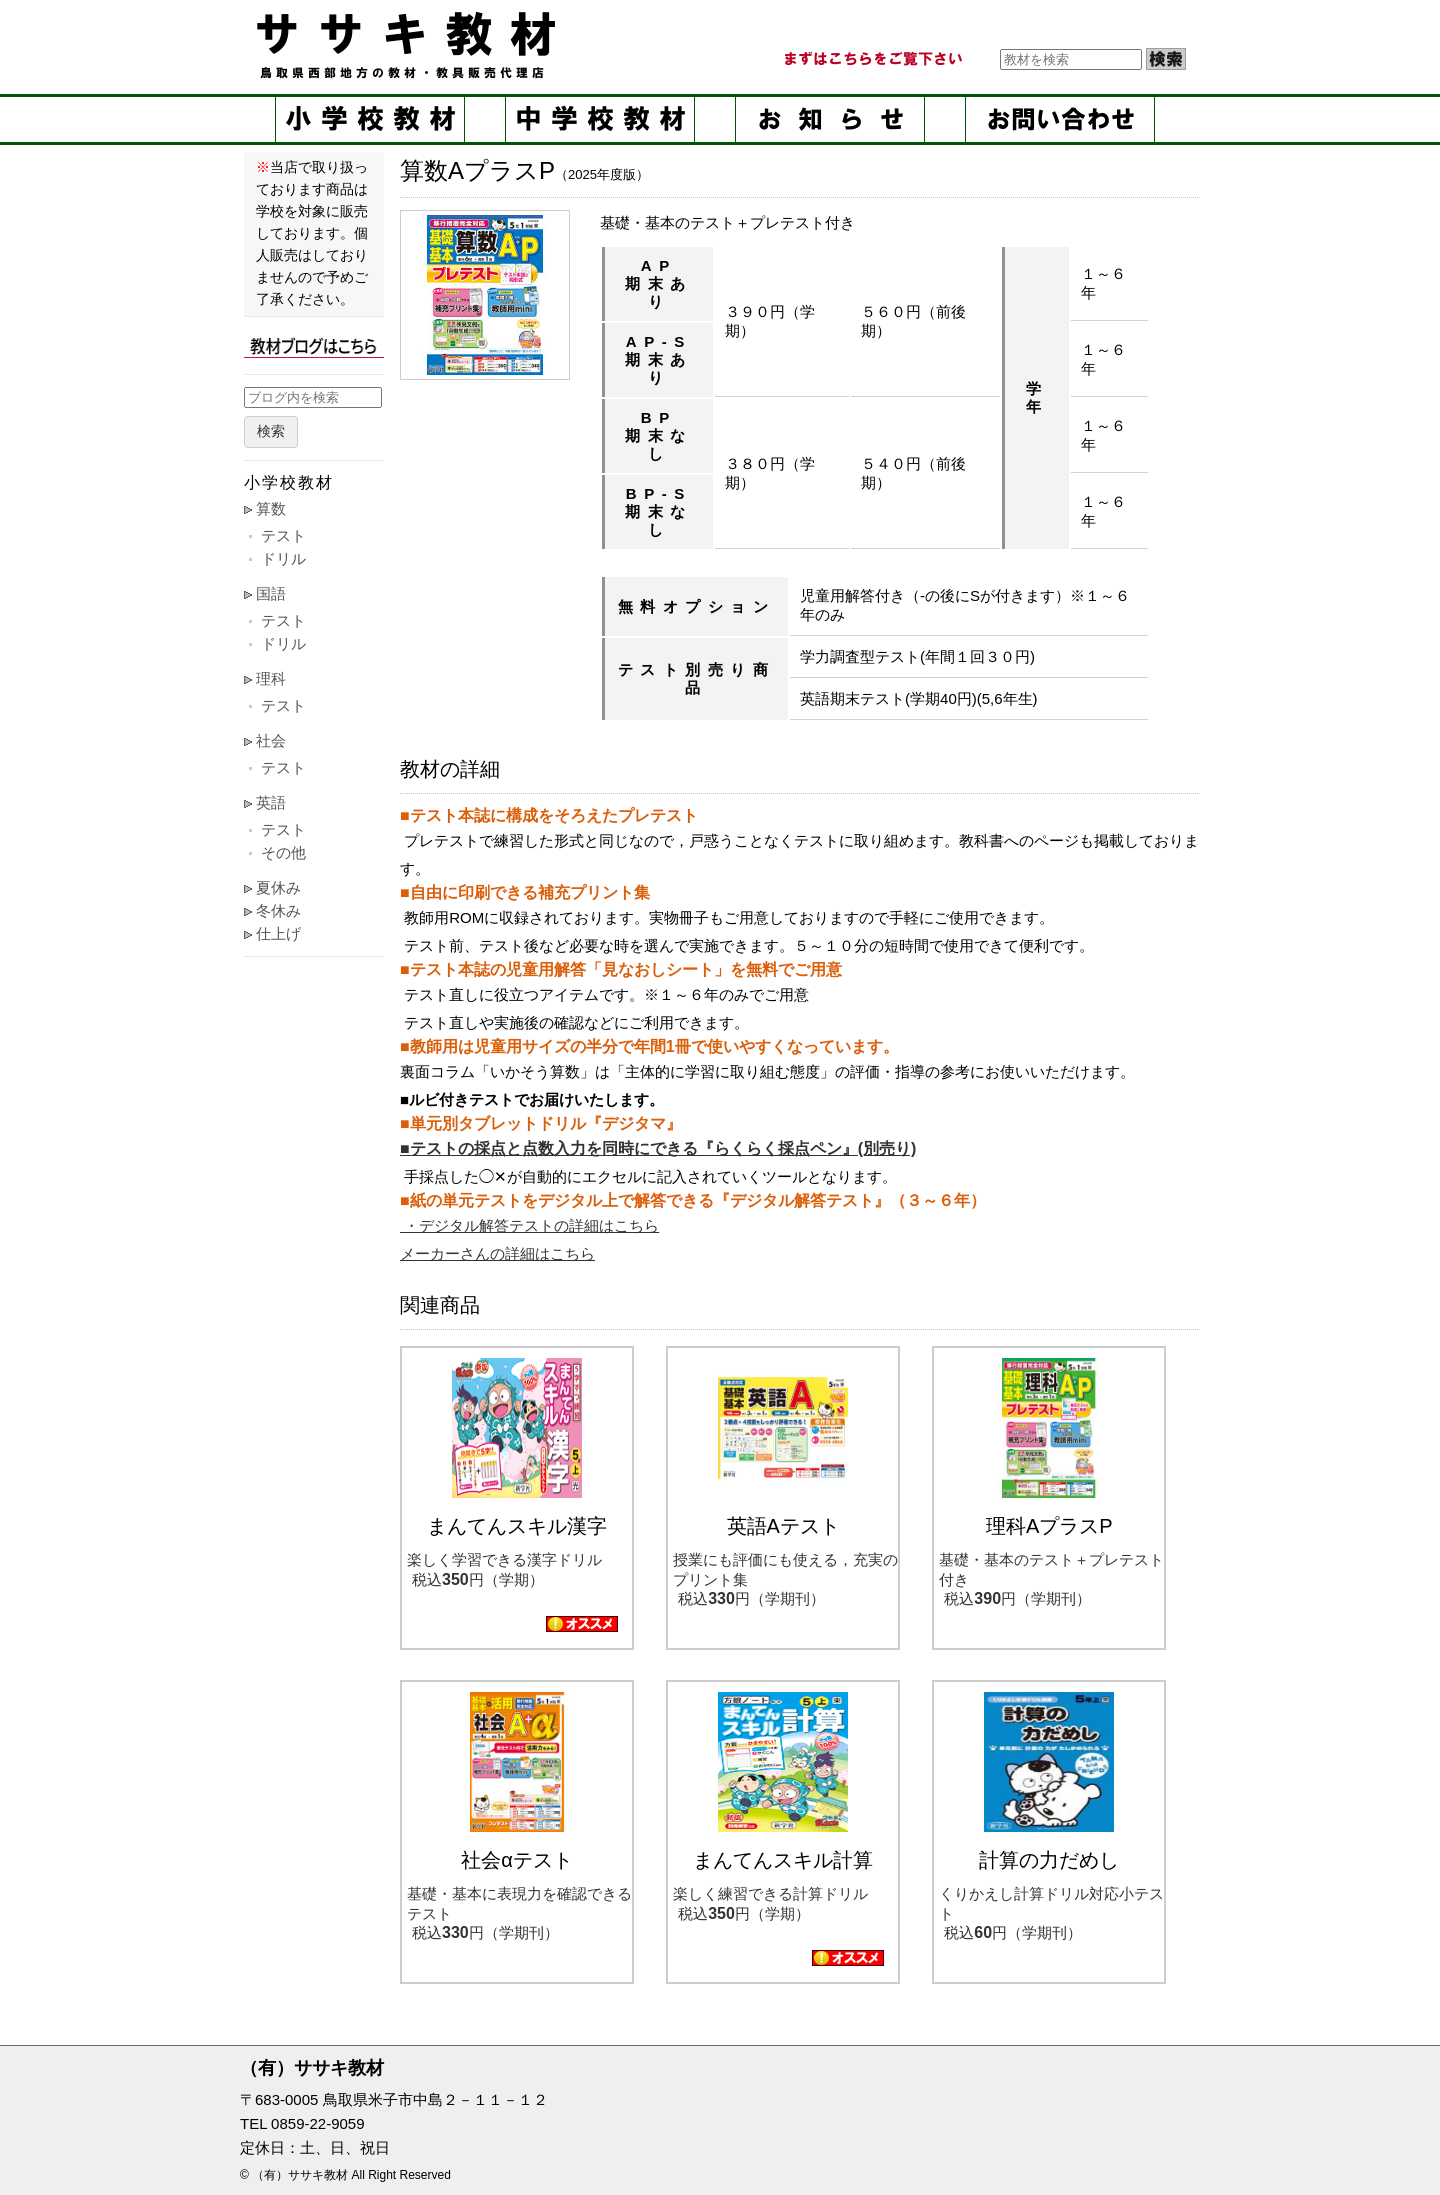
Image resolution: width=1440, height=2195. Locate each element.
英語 (271, 802)
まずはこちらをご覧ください (872, 59)
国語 (271, 593)
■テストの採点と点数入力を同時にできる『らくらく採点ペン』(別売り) (658, 1148)
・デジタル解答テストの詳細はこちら (529, 1225)
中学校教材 (600, 119)
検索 (271, 431)
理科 (271, 678)
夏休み (278, 887)
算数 (271, 508)
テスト (283, 535)
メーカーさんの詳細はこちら (497, 1253)
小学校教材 (370, 119)
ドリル (283, 558)
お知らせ (830, 119)
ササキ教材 (410, 45)
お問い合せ (1060, 119)
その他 (283, 852)
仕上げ (278, 933)
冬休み (278, 910)
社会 (271, 740)
